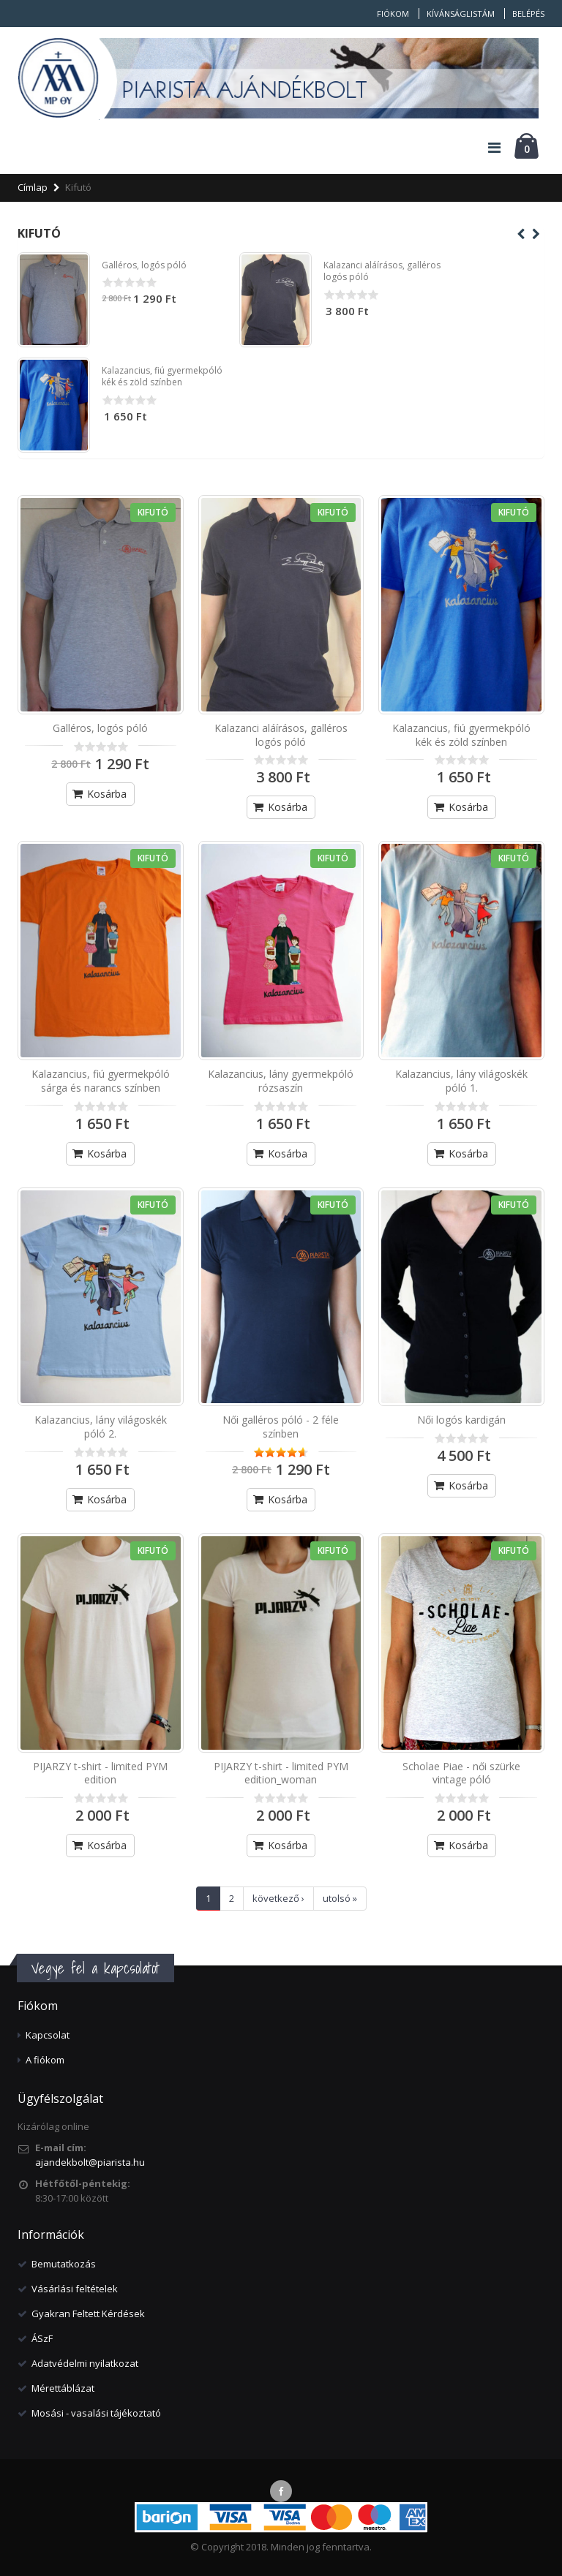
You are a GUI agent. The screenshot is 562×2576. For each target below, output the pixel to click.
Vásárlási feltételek (74, 2288)
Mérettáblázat (62, 2388)
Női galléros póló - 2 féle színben (280, 1426)
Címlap (33, 187)
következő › (278, 1898)
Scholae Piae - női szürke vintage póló (461, 1773)
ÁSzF (42, 2338)
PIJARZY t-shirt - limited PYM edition (100, 1773)
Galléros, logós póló (144, 265)
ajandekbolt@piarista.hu (90, 2162)
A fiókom (45, 2059)
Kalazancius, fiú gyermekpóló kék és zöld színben (162, 376)
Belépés (528, 13)
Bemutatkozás (63, 2263)
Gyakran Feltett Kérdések (88, 2313)
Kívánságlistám (461, 13)
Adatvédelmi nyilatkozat (84, 2363)
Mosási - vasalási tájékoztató (96, 2413)
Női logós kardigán (461, 1420)
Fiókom (393, 13)
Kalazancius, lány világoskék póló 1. (461, 1081)
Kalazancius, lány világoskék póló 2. (100, 1426)
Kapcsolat (48, 2034)
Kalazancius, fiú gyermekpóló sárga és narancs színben (100, 1081)
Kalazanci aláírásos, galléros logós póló (382, 271)
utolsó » (340, 1898)
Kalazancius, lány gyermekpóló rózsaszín (280, 1081)
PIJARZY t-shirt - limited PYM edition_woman (281, 1773)
